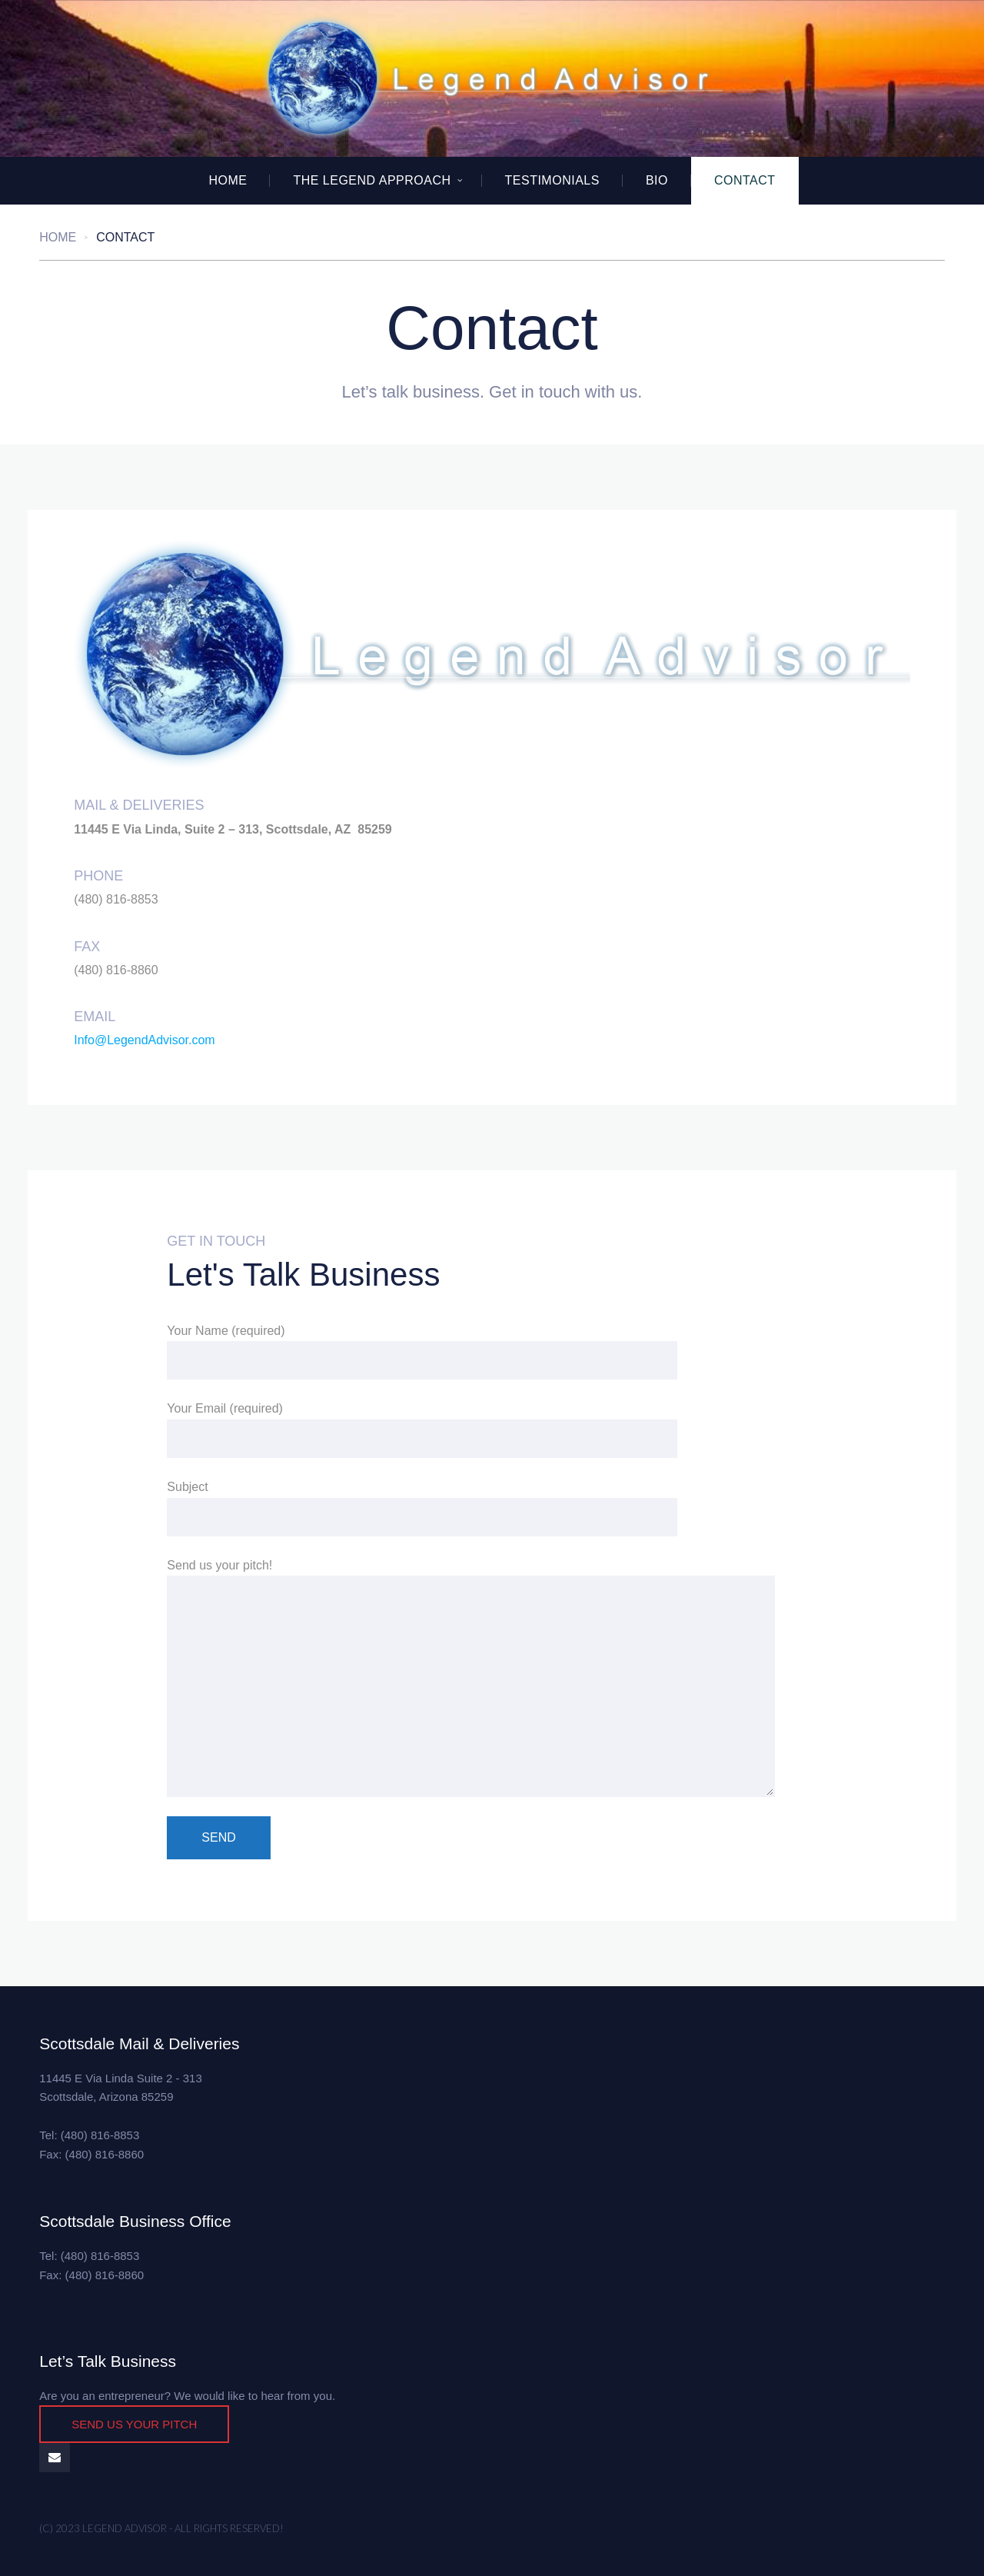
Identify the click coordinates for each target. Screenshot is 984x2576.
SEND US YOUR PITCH (134, 2424)
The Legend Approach (371, 180)
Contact (745, 180)
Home (227, 180)
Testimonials (552, 180)
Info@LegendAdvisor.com (144, 1040)
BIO (657, 180)
